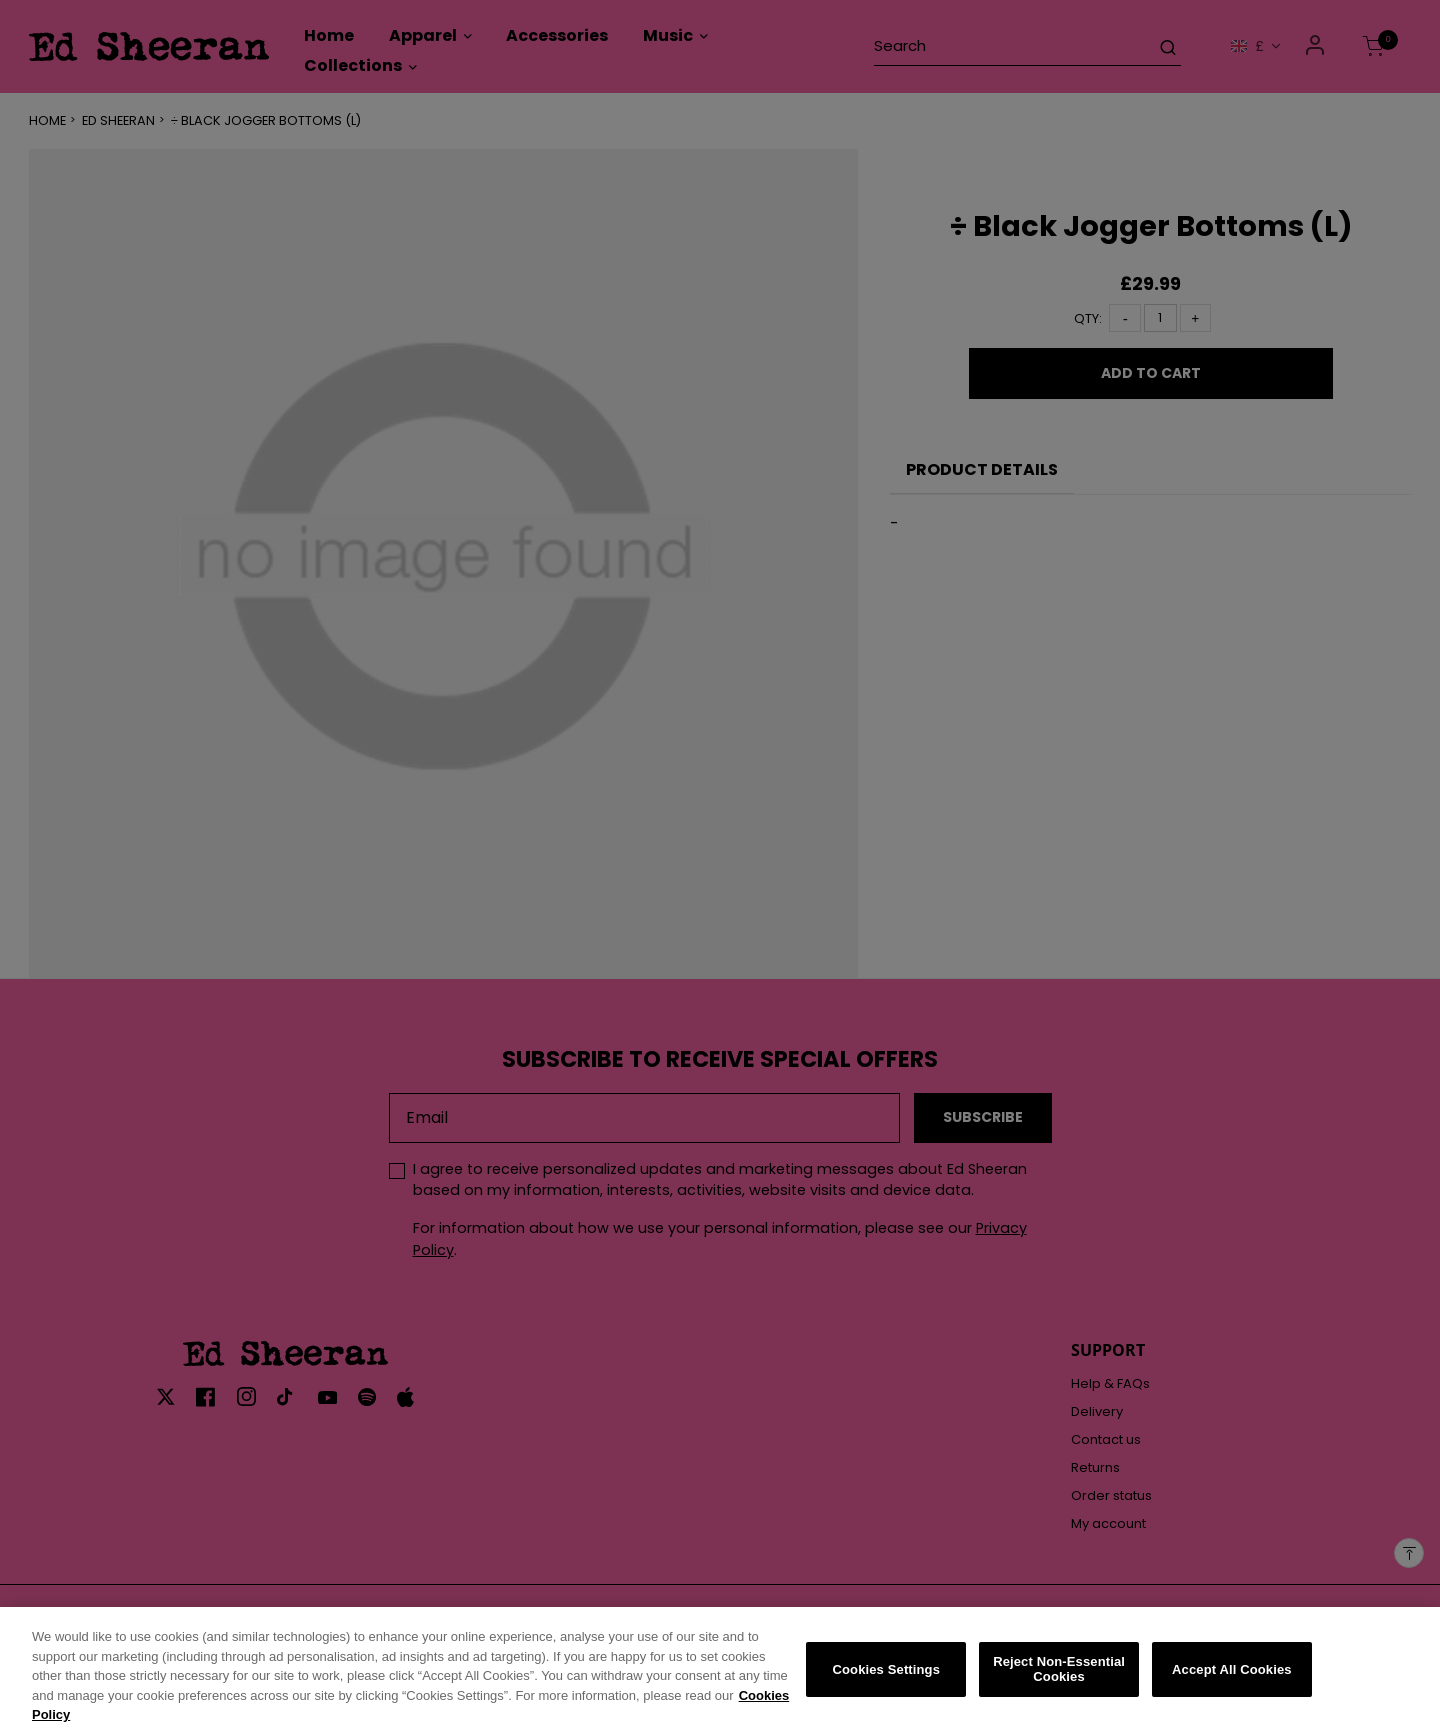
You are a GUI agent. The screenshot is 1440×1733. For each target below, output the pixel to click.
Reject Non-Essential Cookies (1059, 1681)
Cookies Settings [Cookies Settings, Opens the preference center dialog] (887, 1681)
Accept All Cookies (1232, 1681)
